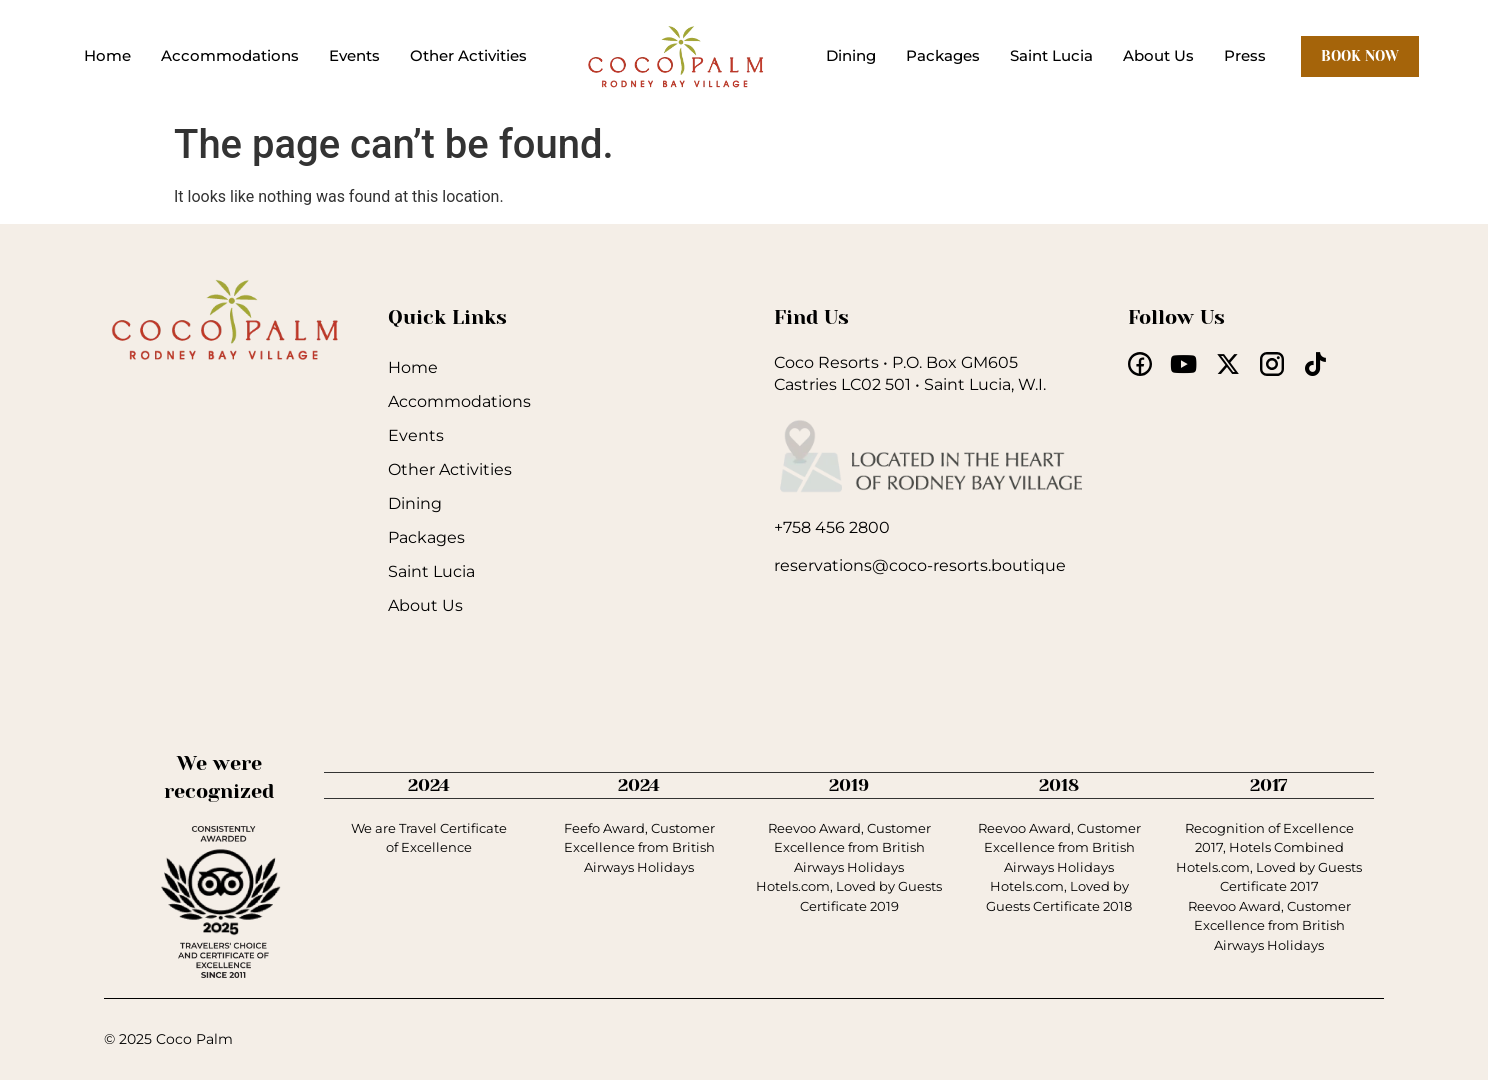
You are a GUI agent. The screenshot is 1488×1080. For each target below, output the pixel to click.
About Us (1158, 55)
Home (107, 55)
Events (354, 55)
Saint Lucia (1051, 55)
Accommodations (230, 55)
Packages (943, 55)
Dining (851, 55)
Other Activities (468, 55)
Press (1245, 55)
